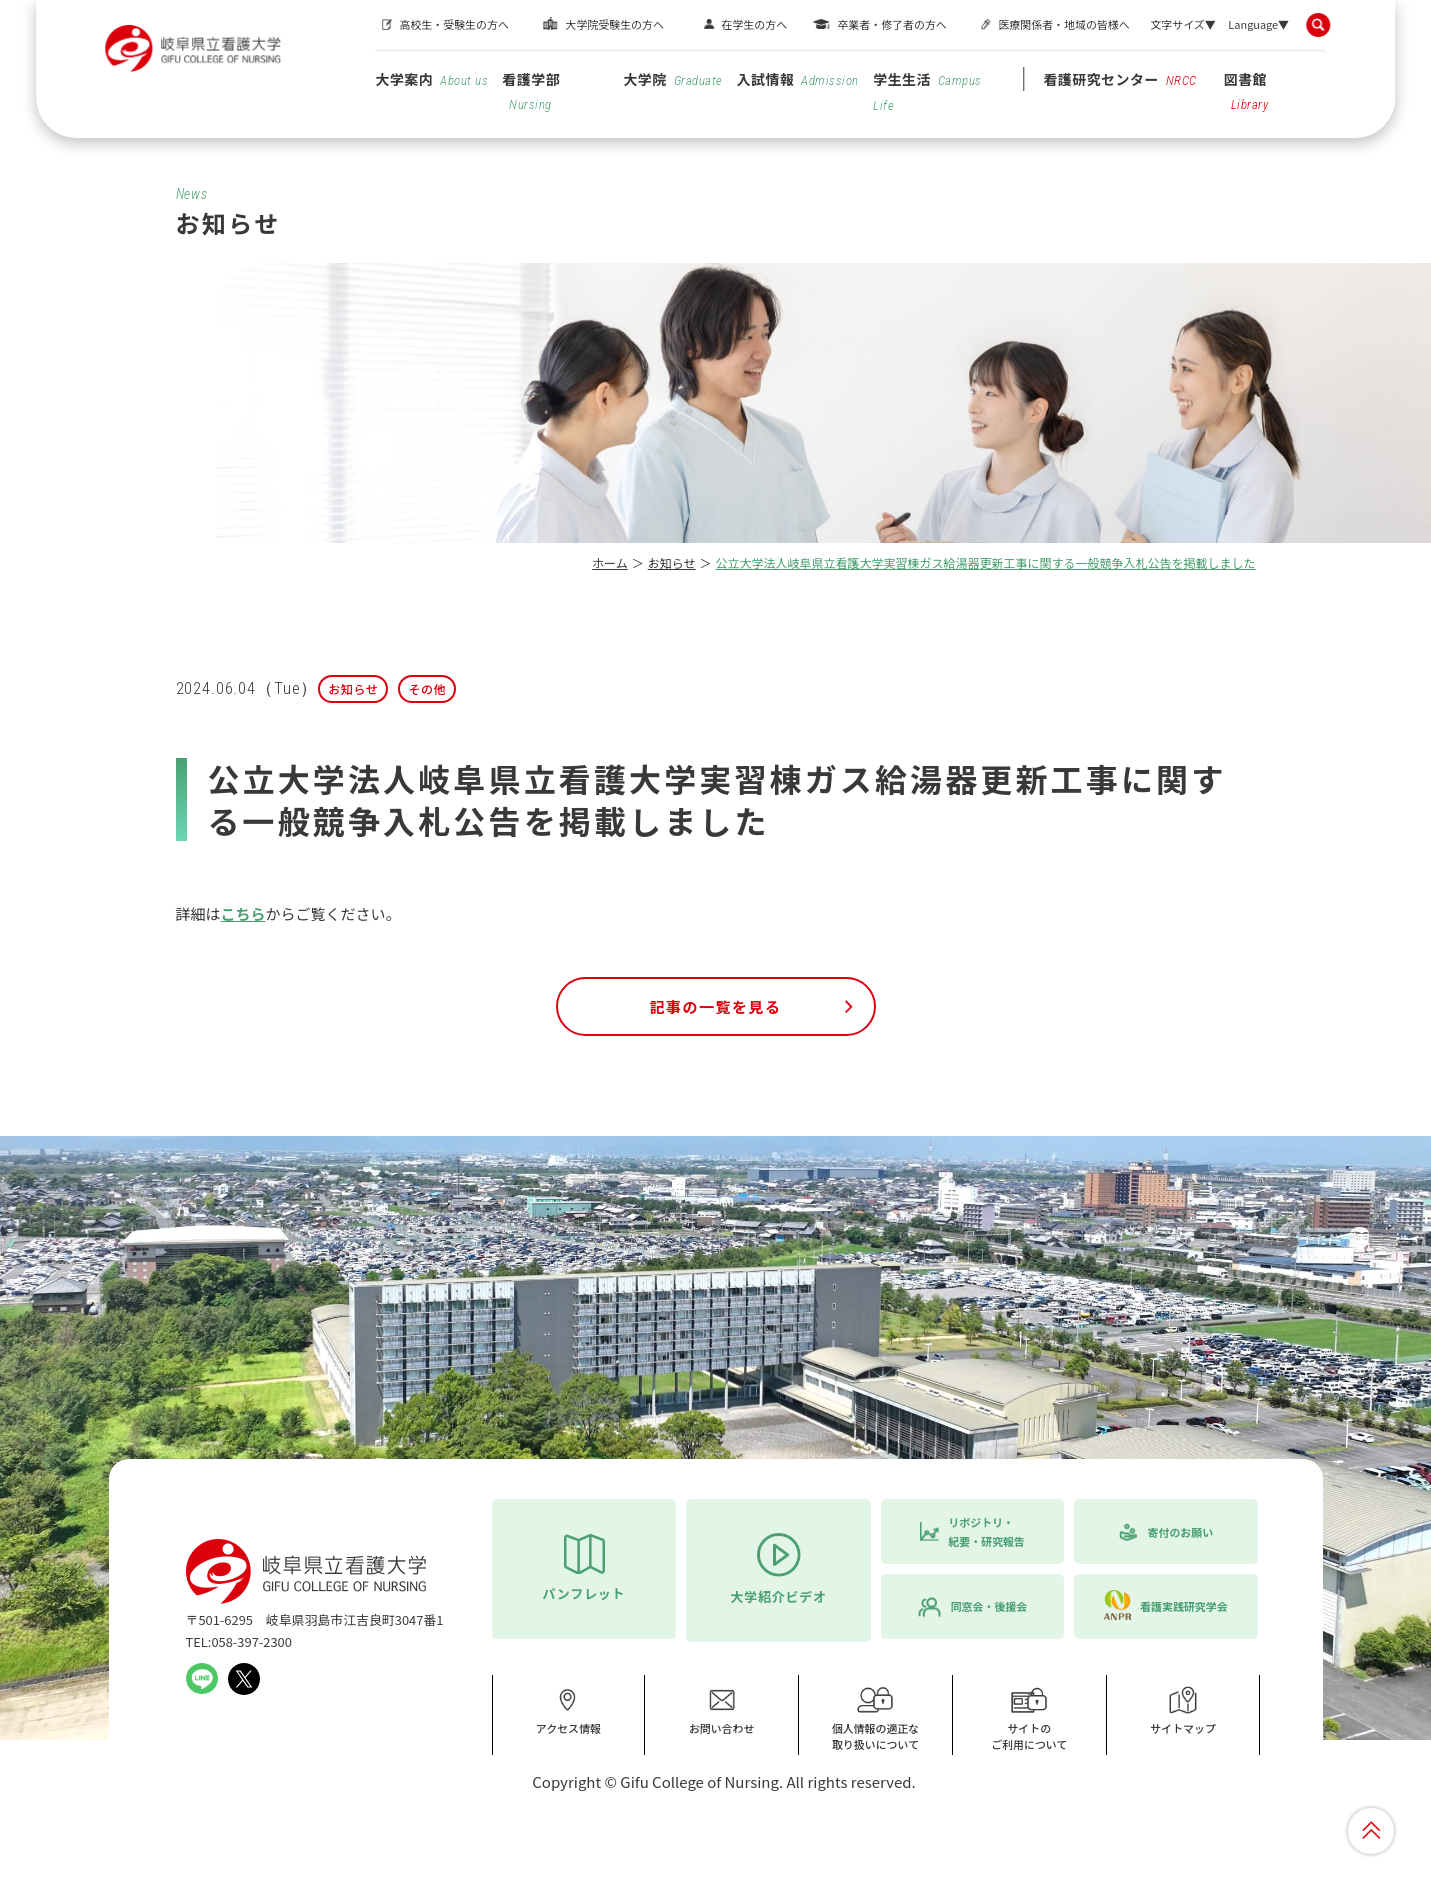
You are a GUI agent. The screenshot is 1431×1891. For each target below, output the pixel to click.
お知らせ (672, 562)
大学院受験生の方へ (614, 24)
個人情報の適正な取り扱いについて (876, 1718)
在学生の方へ (754, 24)
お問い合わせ (722, 1711)
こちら (243, 913)
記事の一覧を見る (715, 1006)
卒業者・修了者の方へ (891, 24)
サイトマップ (1183, 1711)
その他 (427, 688)
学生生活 (927, 91)
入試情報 (798, 79)
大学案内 (431, 79)
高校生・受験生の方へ (453, 24)
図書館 (1246, 90)
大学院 (672, 79)
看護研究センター (1120, 79)
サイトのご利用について (1029, 1718)
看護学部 (531, 90)
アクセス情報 (568, 1711)
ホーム (610, 562)
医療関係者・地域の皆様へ (1063, 24)
